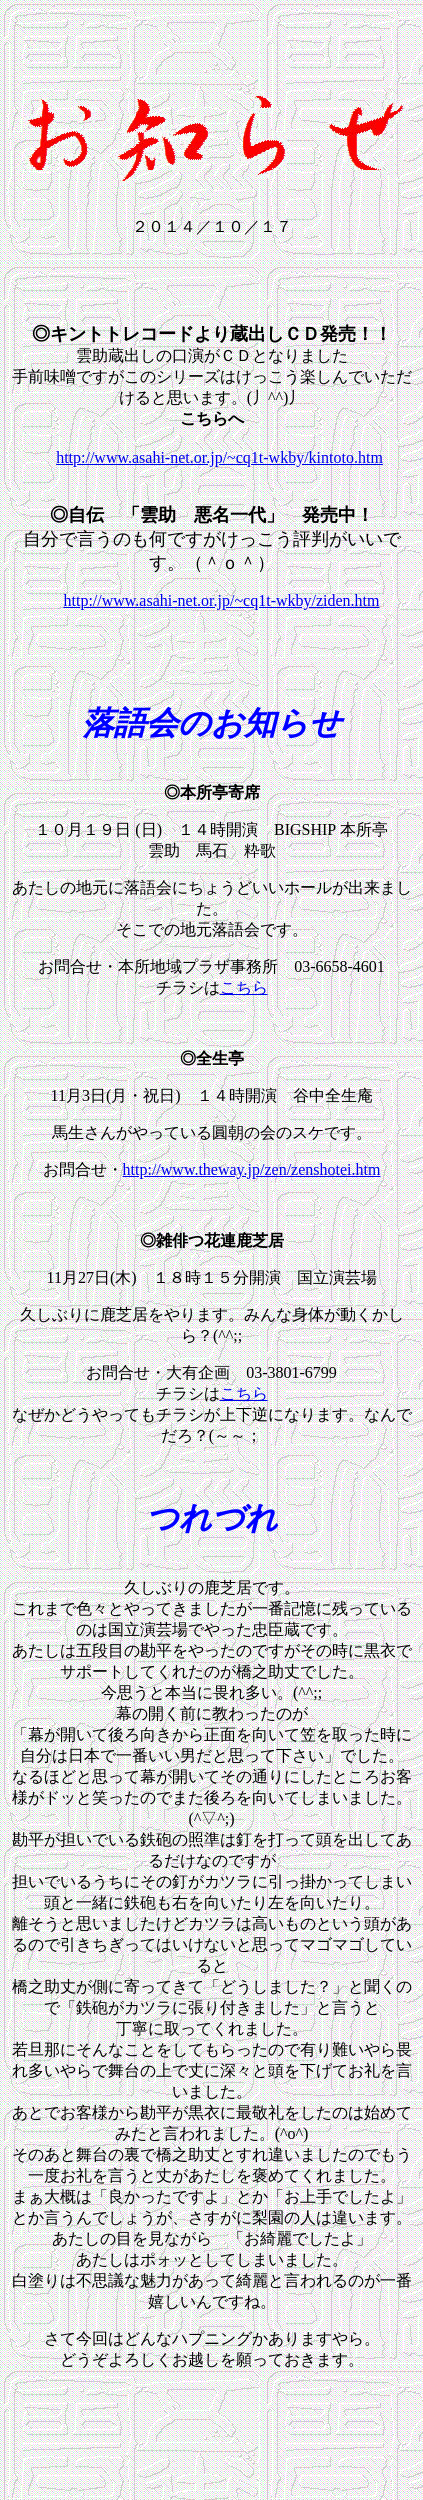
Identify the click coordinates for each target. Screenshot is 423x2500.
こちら (244, 990)
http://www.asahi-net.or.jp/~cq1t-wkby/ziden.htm (221, 603)
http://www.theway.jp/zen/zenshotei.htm (252, 1172)
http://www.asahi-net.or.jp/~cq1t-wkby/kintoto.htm (219, 460)
